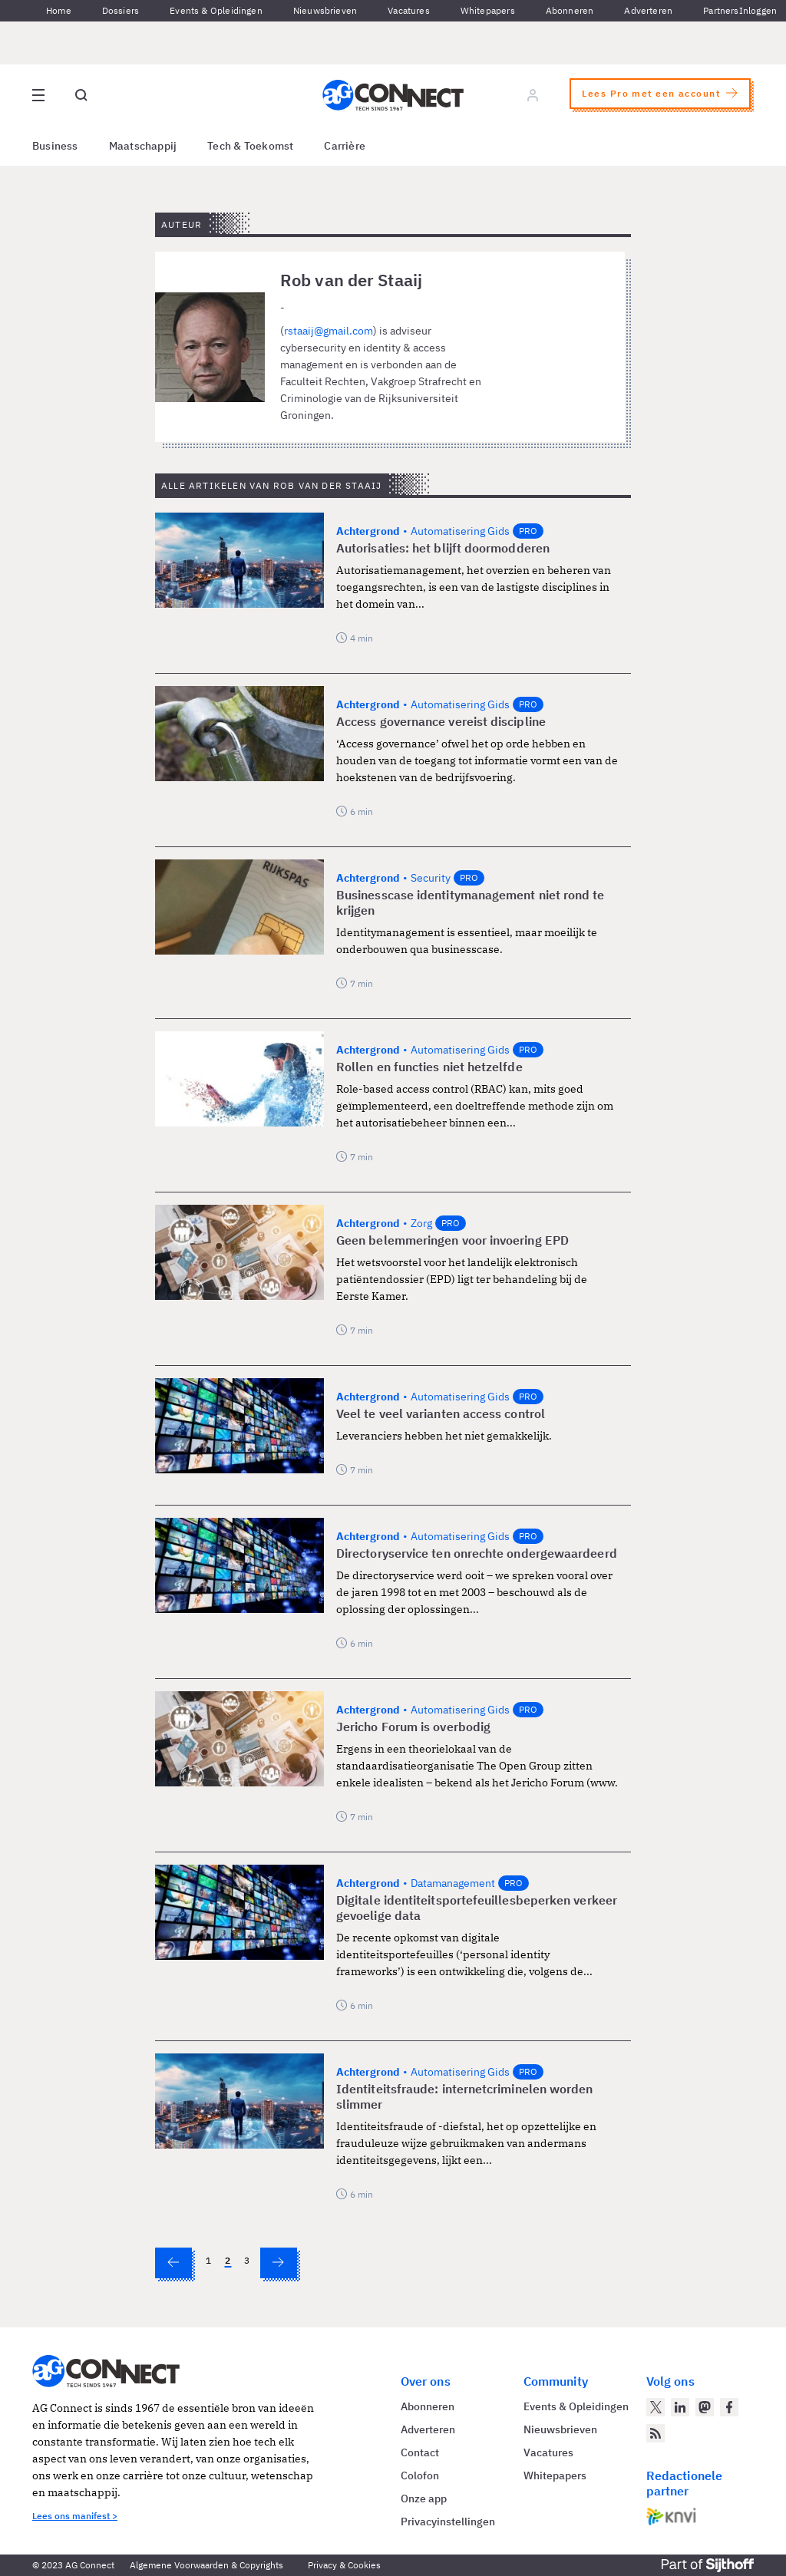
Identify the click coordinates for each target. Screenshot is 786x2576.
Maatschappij (143, 146)
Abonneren (570, 10)
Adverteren (648, 10)
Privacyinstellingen (448, 2521)
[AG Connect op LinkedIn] (680, 2407)
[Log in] (533, 95)
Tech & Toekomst (250, 146)
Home (58, 10)
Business (55, 146)
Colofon (420, 2475)
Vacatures (409, 10)
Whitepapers (488, 10)
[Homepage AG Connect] (393, 95)
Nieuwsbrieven (325, 10)
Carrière (344, 146)
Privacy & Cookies (344, 2565)
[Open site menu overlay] (38, 95)
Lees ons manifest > (74, 2516)
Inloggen (758, 10)
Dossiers (120, 10)
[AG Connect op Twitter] (655, 2407)
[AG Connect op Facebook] (729, 2407)
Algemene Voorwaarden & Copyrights (206, 2565)
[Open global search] (81, 95)
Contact (420, 2452)
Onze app (424, 2498)
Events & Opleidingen (216, 10)
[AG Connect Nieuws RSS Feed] (655, 2433)
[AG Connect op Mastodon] (704, 2407)
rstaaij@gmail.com (328, 331)
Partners (720, 10)
